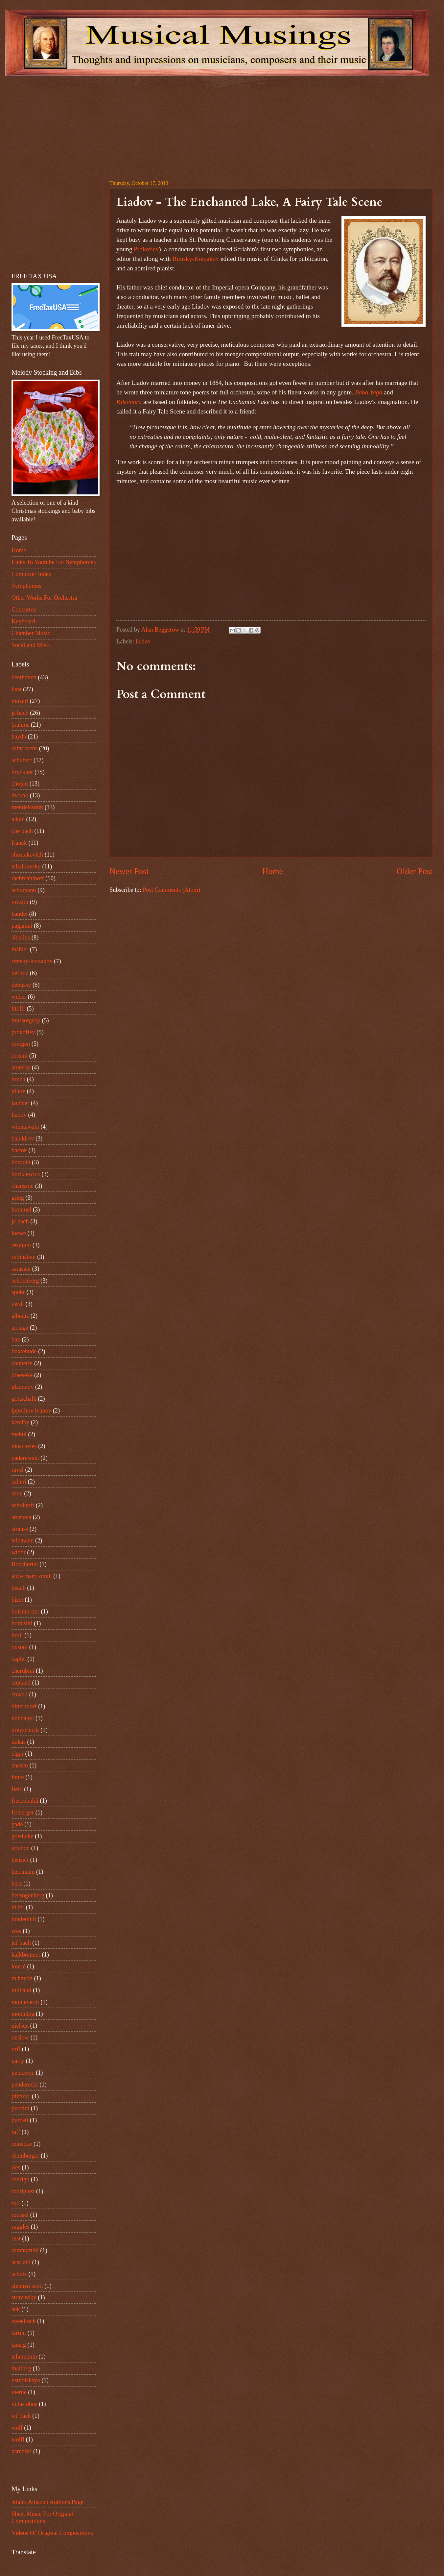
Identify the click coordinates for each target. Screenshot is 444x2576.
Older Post (414, 871)
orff (16, 2049)
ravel (18, 1469)
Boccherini (25, 1564)
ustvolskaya (26, 2380)
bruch (18, 1079)
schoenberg (25, 1280)
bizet (17, 1599)
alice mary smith (32, 1576)
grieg (18, 1197)
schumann (24, 890)
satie (17, 1493)
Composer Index (32, 574)
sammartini (25, 2250)
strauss (20, 1529)
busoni (20, 1647)
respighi (21, 1245)
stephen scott (27, 2286)
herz (17, 1883)
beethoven (24, 677)
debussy (21, 985)
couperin (22, 1363)
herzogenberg (28, 1895)
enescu (20, 1765)
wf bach (21, 2416)
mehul (19, 1434)
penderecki (25, 2084)
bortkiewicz (26, 1174)
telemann (23, 1540)
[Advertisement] (93, 122)
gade (17, 1824)
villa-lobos (24, 2404)
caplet (19, 1659)
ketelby (20, 1422)
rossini (20, 1055)
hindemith (24, 1919)
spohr (18, 1292)
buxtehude (24, 1351)
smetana (21, 1517)
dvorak (20, 795)
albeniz (20, 1316)
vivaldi (20, 902)
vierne (19, 2392)
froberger (23, 1812)
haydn (19, 736)
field (17, 1789)
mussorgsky (26, 1020)
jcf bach (21, 1942)
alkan (18, 819)
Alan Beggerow (161, 629)
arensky (21, 1067)
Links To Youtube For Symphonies (54, 562)
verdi (18, 1304)
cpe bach (22, 831)
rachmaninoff (28, 878)
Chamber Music (31, 633)
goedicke (22, 1836)
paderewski (25, 1458)
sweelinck (24, 2321)
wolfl (18, 2439)
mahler (20, 949)
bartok (19, 1150)
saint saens (24, 748)
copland (21, 1682)
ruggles (20, 2226)
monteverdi (25, 2002)
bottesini (22, 1623)
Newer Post (129, 871)
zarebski (22, 2451)
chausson (23, 1186)
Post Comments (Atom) (171, 890)
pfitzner (21, 2096)
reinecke (22, 2143)
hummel (21, 1209)
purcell (20, 2120)
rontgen (21, 1043)
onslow (20, 2037)
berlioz (20, 973)
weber (19, 996)
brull (17, 1635)
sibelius (21, 937)
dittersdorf (24, 1706)
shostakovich (27, 854)
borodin (21, 1162)
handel (20, 914)
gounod (21, 1848)
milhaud (21, 1990)
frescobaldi (25, 1800)
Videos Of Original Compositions (52, 2533)
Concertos (24, 609)
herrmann (23, 1871)
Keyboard (23, 621)
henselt (20, 1860)
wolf (17, 2427)
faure (18, 1777)
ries (16, 2167)
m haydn (22, 1978)
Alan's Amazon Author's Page (47, 2502)
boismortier (25, 1611)
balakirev (23, 1138)
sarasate (21, 1268)
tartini (19, 2333)
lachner (20, 1103)
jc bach (20, 1221)
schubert (22, 760)
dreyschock (25, 1730)
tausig (19, 2344)
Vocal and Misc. (31, 645)
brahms (20, 724)
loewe (19, 1233)
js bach (20, 713)
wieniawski (25, 1126)
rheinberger (25, 2155)
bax (16, 1339)
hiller (18, 1907)
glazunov (23, 1387)
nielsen (20, 2025)
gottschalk (24, 1398)
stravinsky (24, 2297)
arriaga (20, 1327)
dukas (19, 1741)
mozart (20, 701)
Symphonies (26, 586)
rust (16, 2238)
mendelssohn (27, 807)
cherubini (23, 1670)
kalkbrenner (26, 1954)
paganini (22, 925)
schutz (19, 2274)
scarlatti (21, 2262)
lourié (19, 1966)
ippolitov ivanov (31, 1410)
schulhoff (23, 1505)
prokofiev (23, 1032)
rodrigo (20, 2179)
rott (16, 2203)
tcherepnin (24, 2356)
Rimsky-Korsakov (196, 258)
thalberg (21, 2368)
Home (272, 871)
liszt (17, 689)
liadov (143, 641)
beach (19, 1588)
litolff (18, 1008)
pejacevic (23, 2072)
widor (19, 1552)
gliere (18, 1091)
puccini (20, 2108)
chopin (20, 783)
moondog (23, 2014)
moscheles (24, 1446)
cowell (20, 1694)
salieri (19, 1481)
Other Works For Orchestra (44, 597)
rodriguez (23, 2191)
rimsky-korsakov (32, 961)
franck (19, 842)
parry (18, 2061)
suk (16, 2309)
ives (16, 1931)
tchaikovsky (26, 866)
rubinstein (24, 1257)
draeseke (22, 1375)
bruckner (22, 772)
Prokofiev (146, 249)
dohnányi (23, 1718)
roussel (20, 2215)
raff (16, 2132)
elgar (18, 1753)
